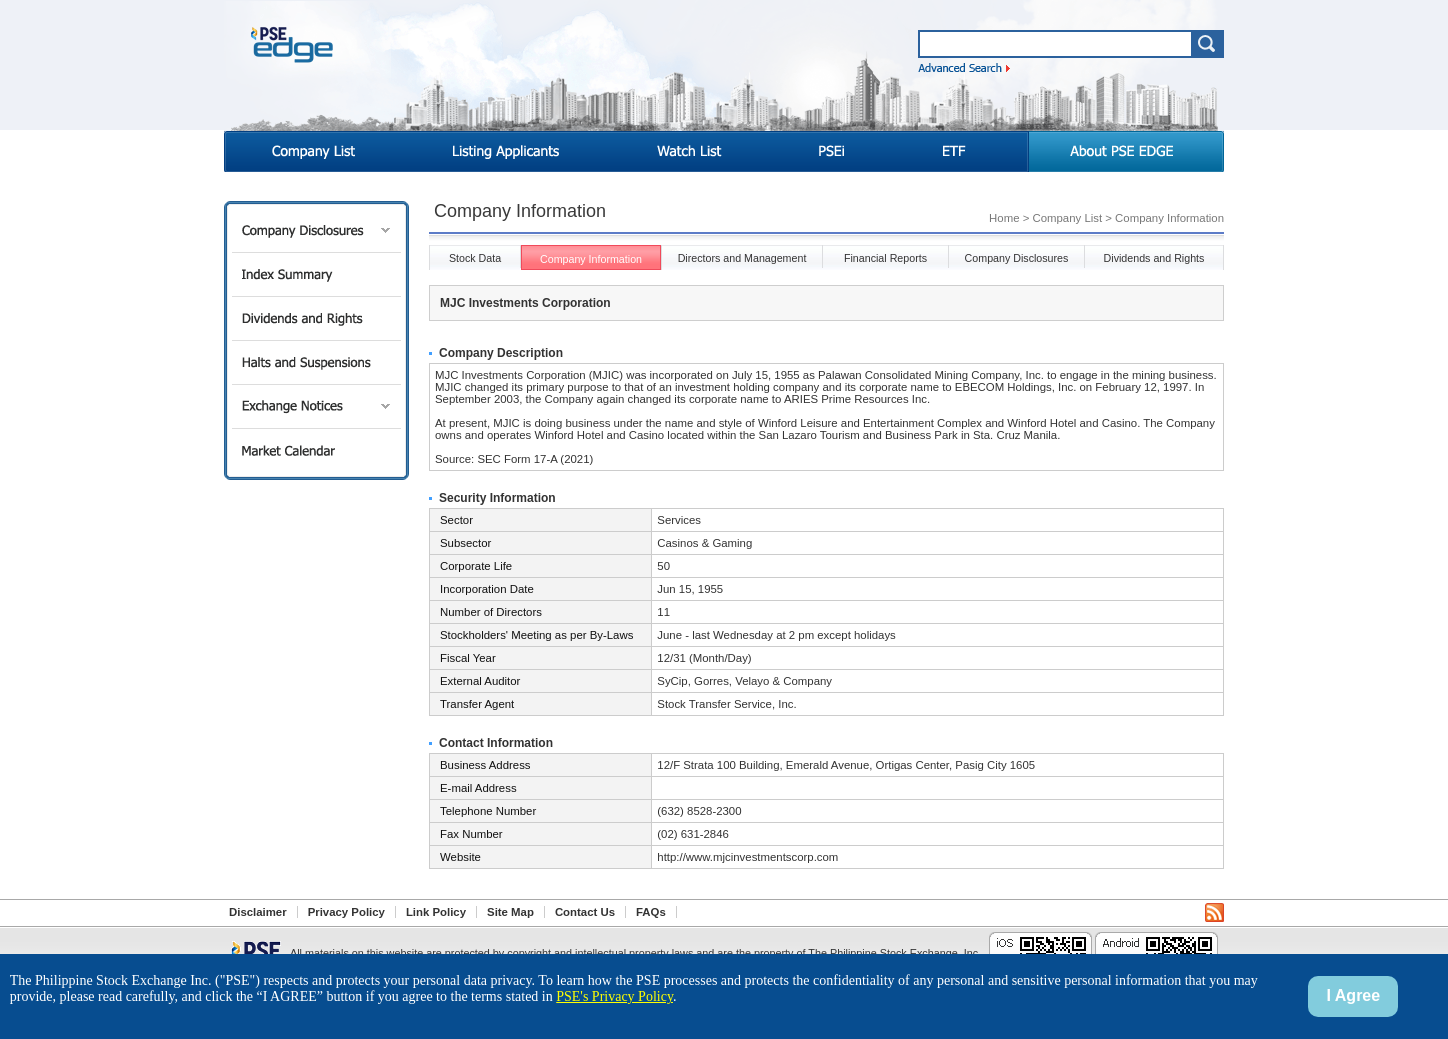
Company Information (591, 259)
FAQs (651, 912)
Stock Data (475, 258)
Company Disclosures (316, 230)
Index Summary (316, 274)
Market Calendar (316, 450)
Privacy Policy (346, 912)
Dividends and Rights (316, 318)
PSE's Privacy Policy (614, 996)
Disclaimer (258, 912)
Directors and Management (742, 258)
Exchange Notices (316, 406)
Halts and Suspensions (316, 362)
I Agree (1354, 995)
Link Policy (436, 912)
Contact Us (585, 912)
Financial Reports (885, 258)
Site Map (510, 912)
